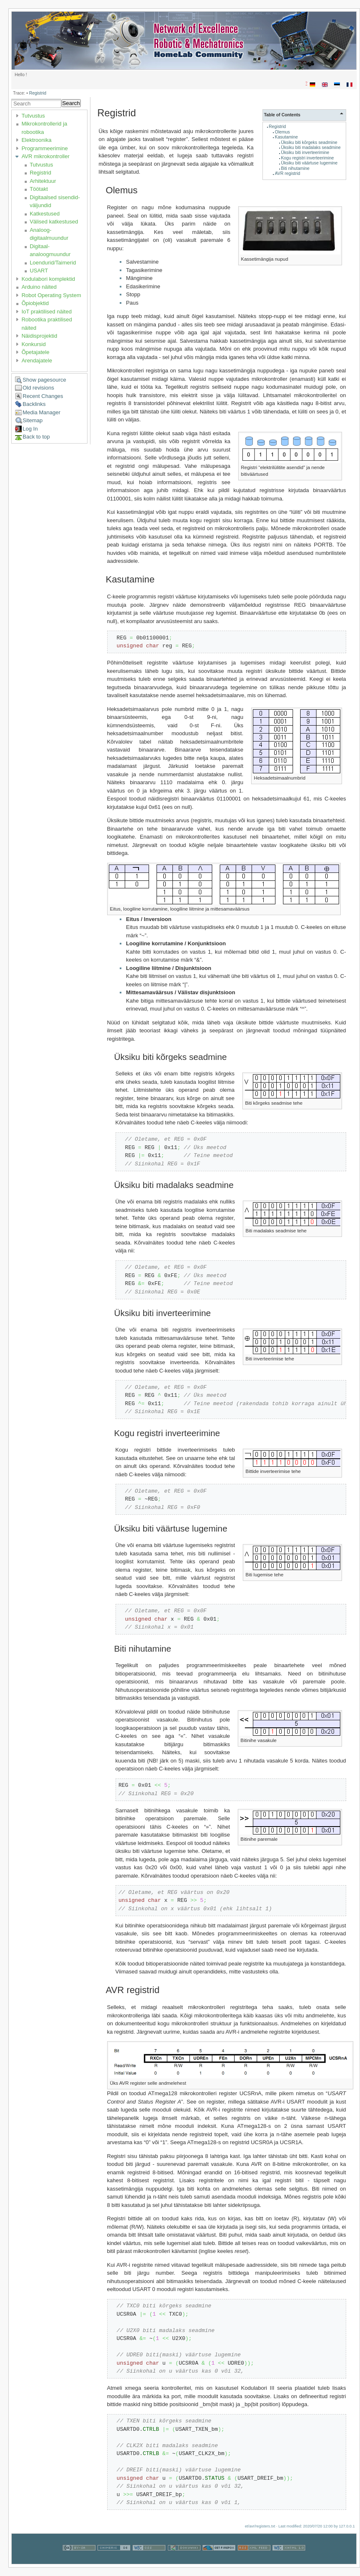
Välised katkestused (54, 221)
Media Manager (41, 412)
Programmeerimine (44, 148)
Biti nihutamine (295, 168)
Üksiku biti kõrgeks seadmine (309, 142)
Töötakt (39, 189)
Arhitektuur (43, 181)
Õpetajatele (35, 352)
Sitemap (33, 420)
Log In (30, 429)
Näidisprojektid (39, 336)
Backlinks (34, 404)
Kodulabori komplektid (48, 279)
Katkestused (45, 213)
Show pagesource (44, 380)
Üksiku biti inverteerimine (305, 152)
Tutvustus (33, 116)
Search (71, 103)
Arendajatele (36, 360)
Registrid (37, 93)
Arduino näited (39, 287)
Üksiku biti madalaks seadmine (311, 147)
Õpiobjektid (35, 303)
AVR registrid (287, 173)
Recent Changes (43, 396)
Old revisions (38, 388)
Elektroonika (36, 140)
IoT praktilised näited (46, 311)
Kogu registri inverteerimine (307, 158)
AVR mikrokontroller (45, 156)
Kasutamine (286, 137)
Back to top (36, 437)
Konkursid (33, 344)
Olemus (282, 132)
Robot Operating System (51, 295)
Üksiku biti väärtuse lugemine (309, 163)
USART (39, 270)
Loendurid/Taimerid (53, 262)
